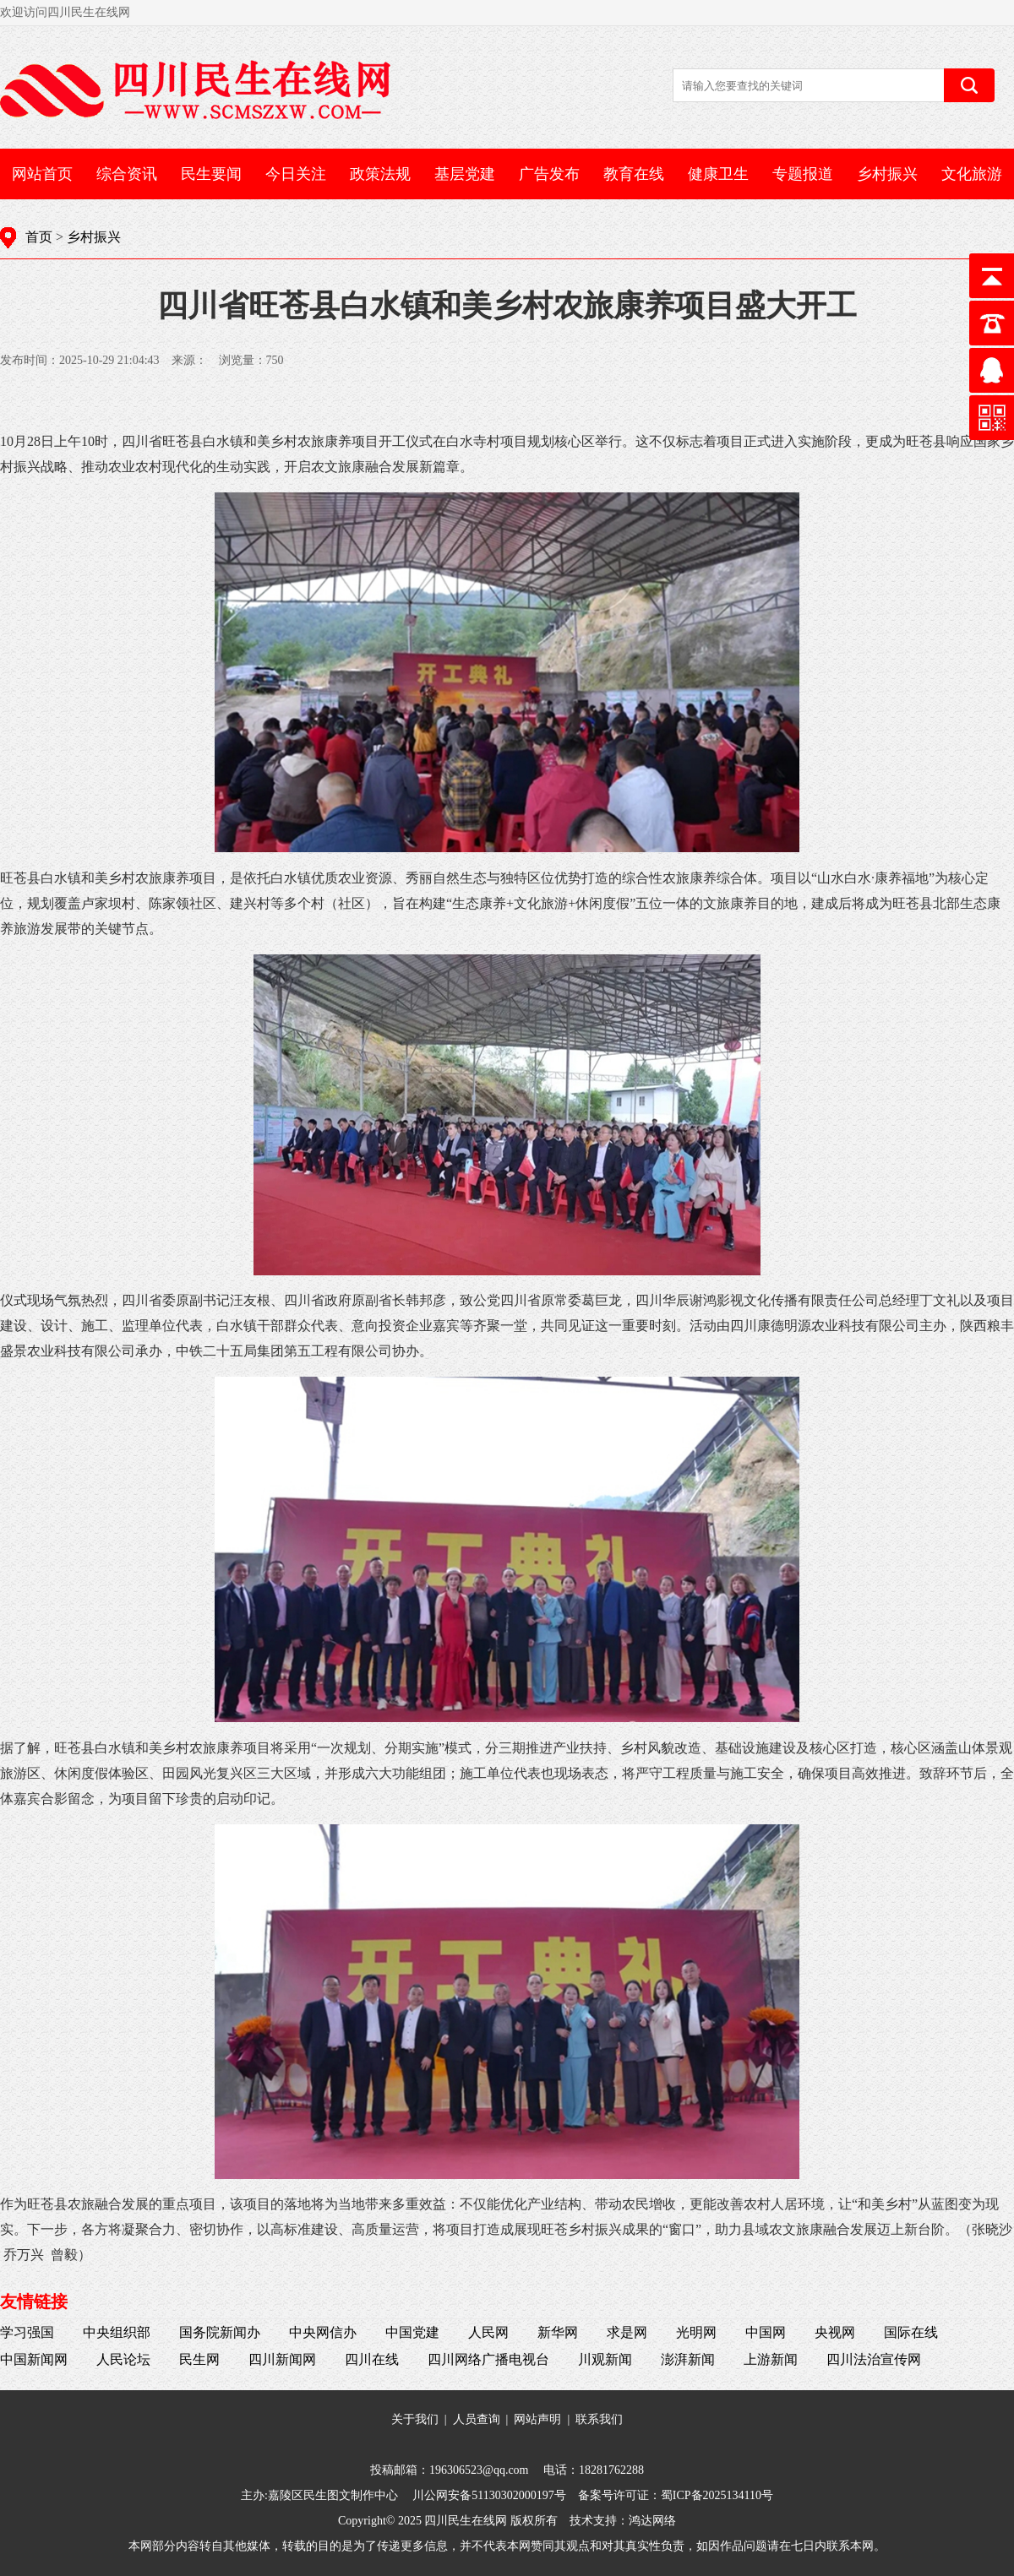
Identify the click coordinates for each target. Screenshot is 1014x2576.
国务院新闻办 (219, 2332)
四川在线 (372, 2359)
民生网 (199, 2359)
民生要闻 (211, 174)
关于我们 (415, 2419)
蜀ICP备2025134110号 (717, 2495)
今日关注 (295, 174)
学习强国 (27, 2332)
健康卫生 (718, 174)
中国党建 (412, 2332)
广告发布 (549, 174)
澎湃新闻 (688, 2359)
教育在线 (633, 174)
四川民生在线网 (465, 2520)
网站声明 (537, 2419)
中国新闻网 (34, 2359)
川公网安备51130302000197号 (488, 2495)
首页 (38, 237)
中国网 (765, 2332)
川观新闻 (605, 2359)
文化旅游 (971, 174)
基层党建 (464, 174)
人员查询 (476, 2419)
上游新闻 (771, 2359)
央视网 (835, 2332)
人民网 (488, 2332)
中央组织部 (116, 2332)
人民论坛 (123, 2359)
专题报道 (802, 174)
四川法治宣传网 (873, 2359)
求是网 (627, 2332)
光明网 (696, 2332)
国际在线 (911, 2332)
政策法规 (380, 174)
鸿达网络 (652, 2520)
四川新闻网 (282, 2359)
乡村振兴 (887, 174)
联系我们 (599, 2419)
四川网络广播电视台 (488, 2359)
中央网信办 (323, 2332)
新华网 (557, 2332)
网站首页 (42, 174)
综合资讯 (126, 174)
